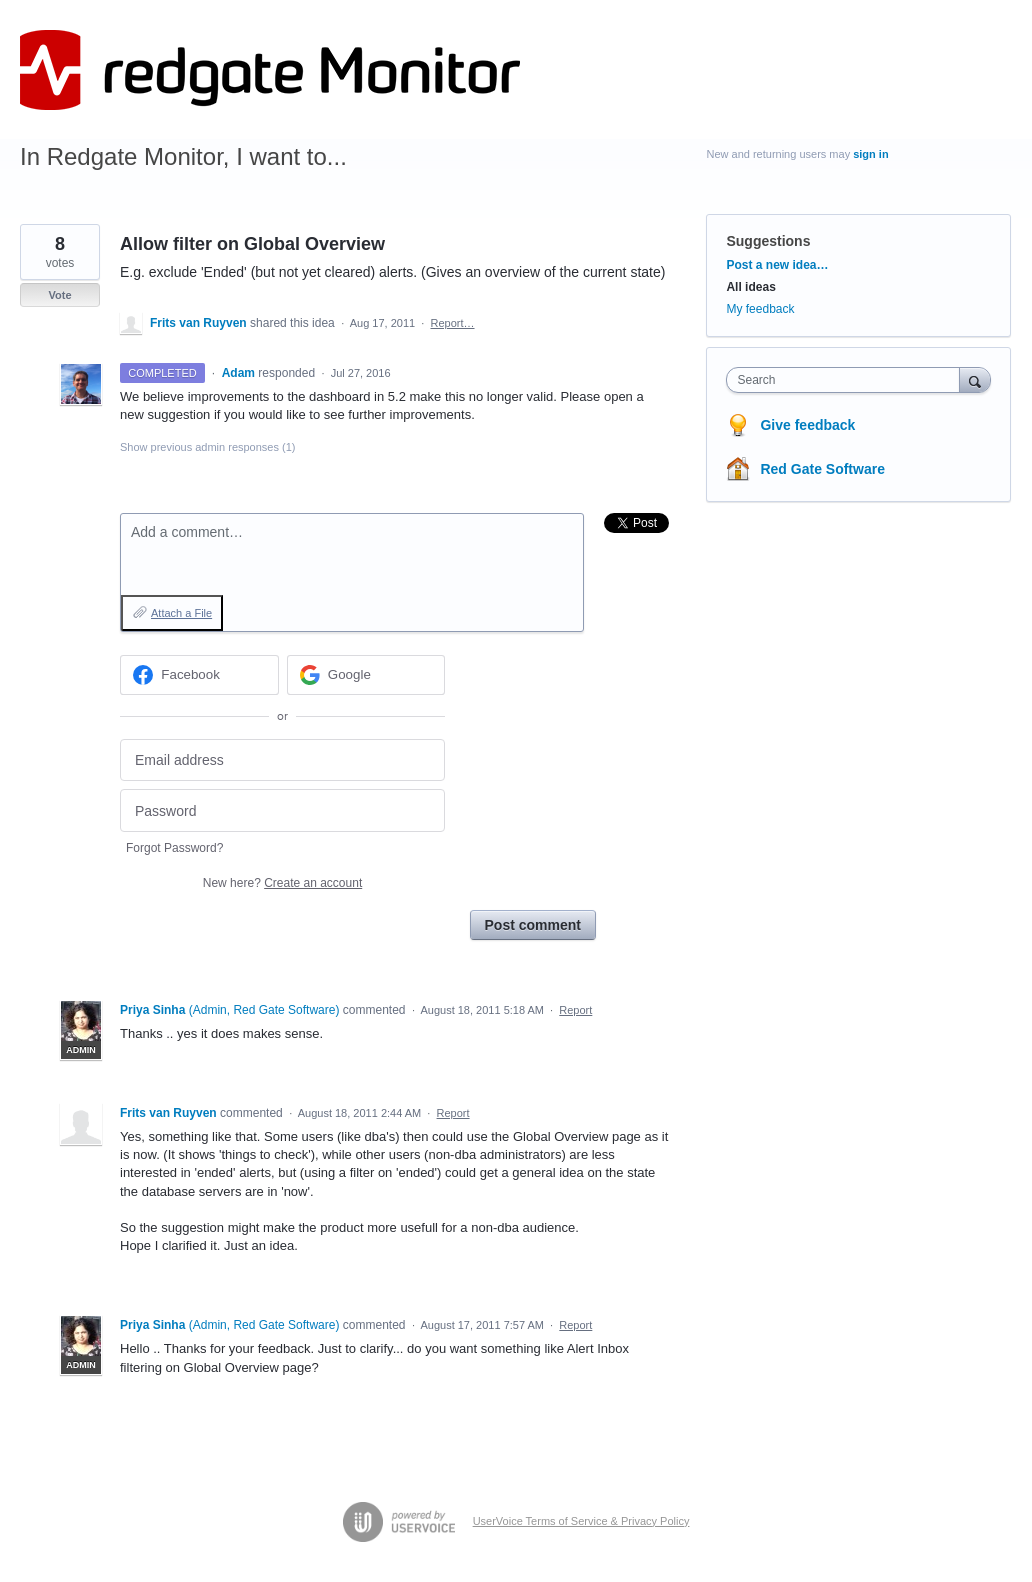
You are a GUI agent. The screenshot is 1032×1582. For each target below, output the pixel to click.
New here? (282, 883)
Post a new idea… (777, 265)
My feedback (760, 309)
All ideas (750, 287)
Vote (59, 295)
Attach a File (181, 613)
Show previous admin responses (207, 447)
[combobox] (847, 380)
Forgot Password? (174, 848)
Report (575, 1010)
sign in (870, 154)
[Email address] (282, 760)
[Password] (282, 810)
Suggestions (768, 241)
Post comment (533, 925)
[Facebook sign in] (199, 675)
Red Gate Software (822, 469)
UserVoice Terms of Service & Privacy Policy (581, 1521)
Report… (452, 323)
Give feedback (807, 425)
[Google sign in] (366, 675)
